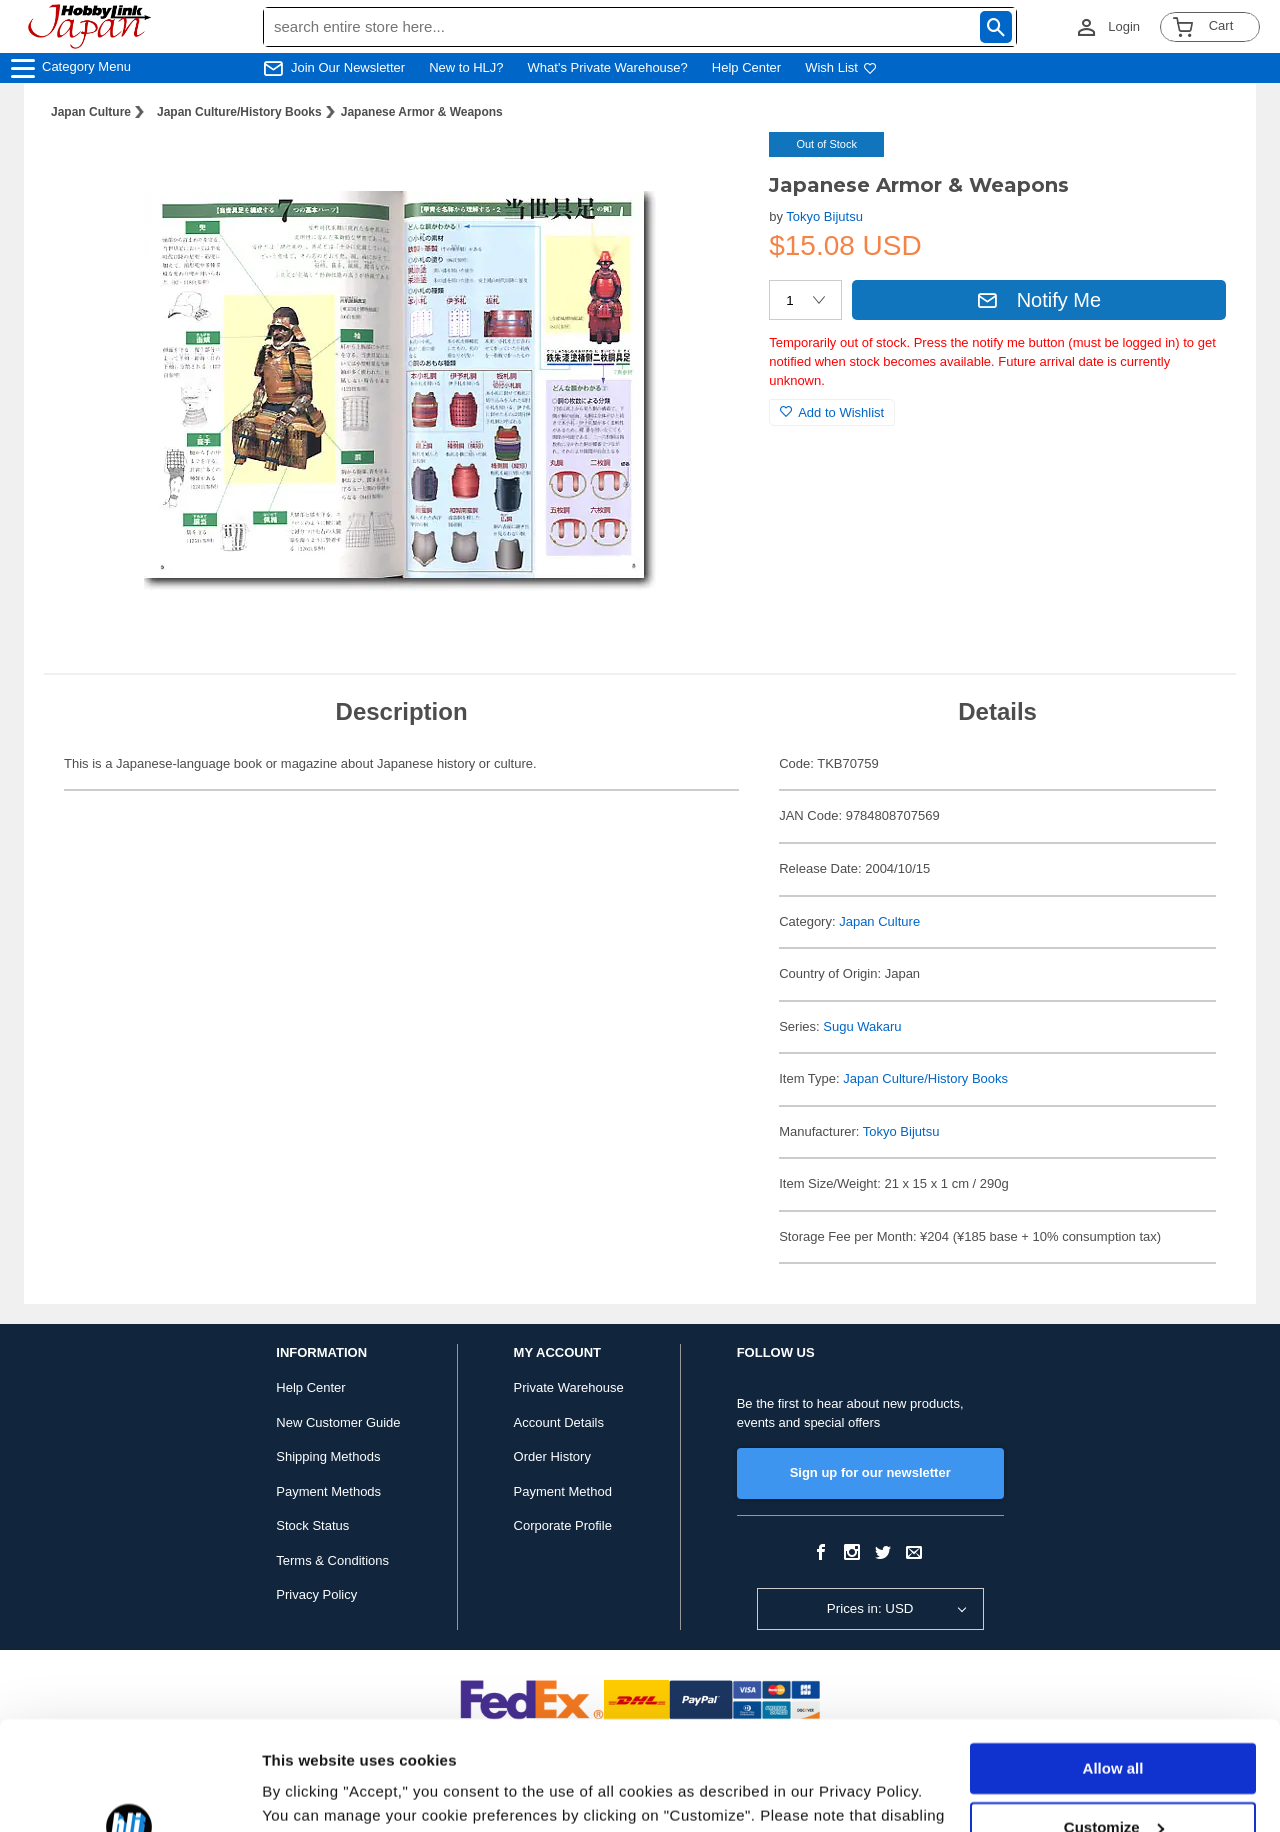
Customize (1114, 1724)
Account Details (559, 1422)
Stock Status (312, 1525)
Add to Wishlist (832, 412)
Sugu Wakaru (862, 1026)
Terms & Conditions (332, 1560)
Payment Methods (328, 1491)
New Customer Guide (338, 1422)
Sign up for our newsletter (870, 1472)
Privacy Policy (316, 1594)
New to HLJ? (466, 67)
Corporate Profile (563, 1525)
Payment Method (563, 1491)
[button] (713, 168)
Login (1124, 26)
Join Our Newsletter (348, 67)
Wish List (841, 67)
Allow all (1113, 1666)
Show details (308, 1792)
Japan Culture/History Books (239, 112)
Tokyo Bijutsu (824, 216)
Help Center (746, 67)
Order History (552, 1456)
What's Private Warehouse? (608, 67)
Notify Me (1039, 300)
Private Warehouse (569, 1387)
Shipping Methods (328, 1456)
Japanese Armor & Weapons (422, 112)
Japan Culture (91, 112)
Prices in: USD (870, 1608)
